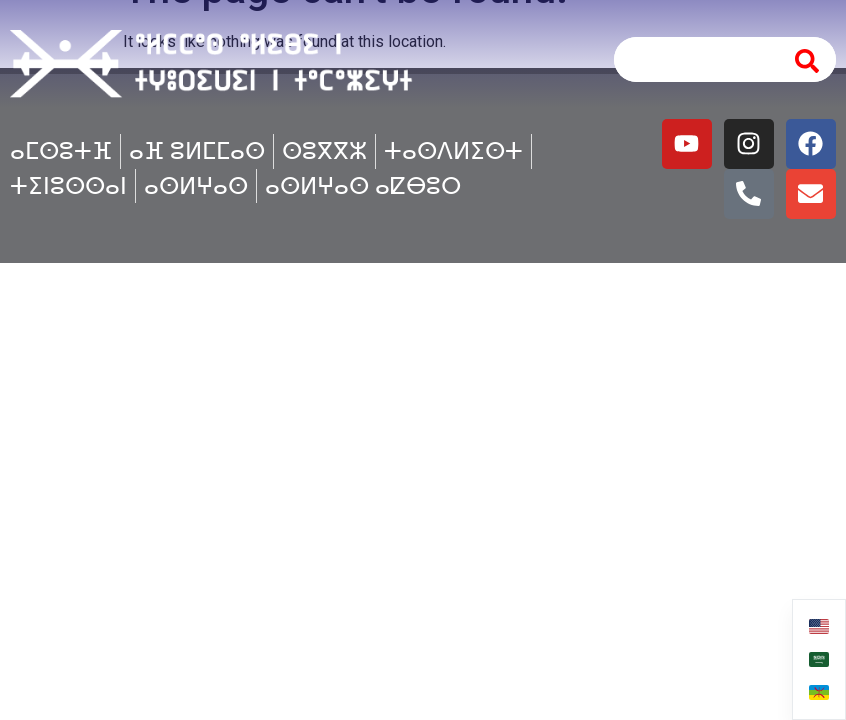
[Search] (808, 59)
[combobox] (693, 59)
